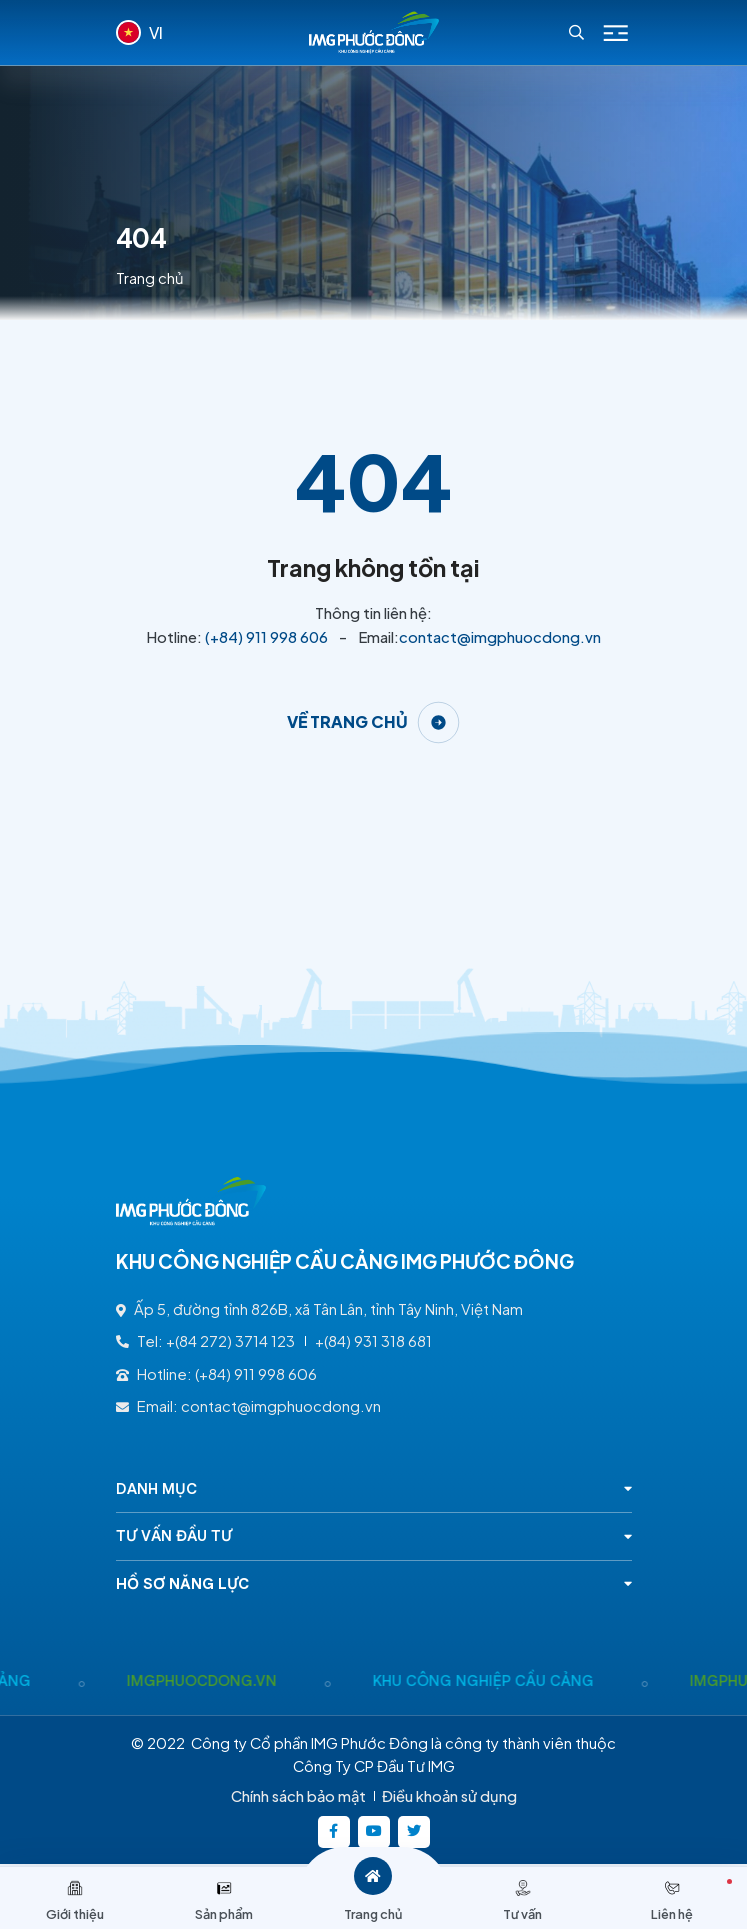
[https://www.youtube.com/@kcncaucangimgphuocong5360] (374, 1832)
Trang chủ (150, 278)
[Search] (576, 32)
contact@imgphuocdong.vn (500, 637)
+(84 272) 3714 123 (230, 1341)
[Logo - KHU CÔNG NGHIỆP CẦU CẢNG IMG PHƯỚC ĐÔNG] (374, 32)
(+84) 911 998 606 (266, 637)
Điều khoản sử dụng (449, 1796)
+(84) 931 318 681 (373, 1341)
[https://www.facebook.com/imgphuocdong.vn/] (334, 1832)
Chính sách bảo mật (298, 1796)
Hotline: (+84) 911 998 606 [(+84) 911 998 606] (216, 1374)
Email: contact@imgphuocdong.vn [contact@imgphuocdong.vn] (248, 1406)
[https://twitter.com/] (414, 1832)
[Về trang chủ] (374, 722)
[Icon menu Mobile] (616, 33)
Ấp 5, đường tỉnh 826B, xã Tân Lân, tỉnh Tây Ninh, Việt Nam (319, 1309)
